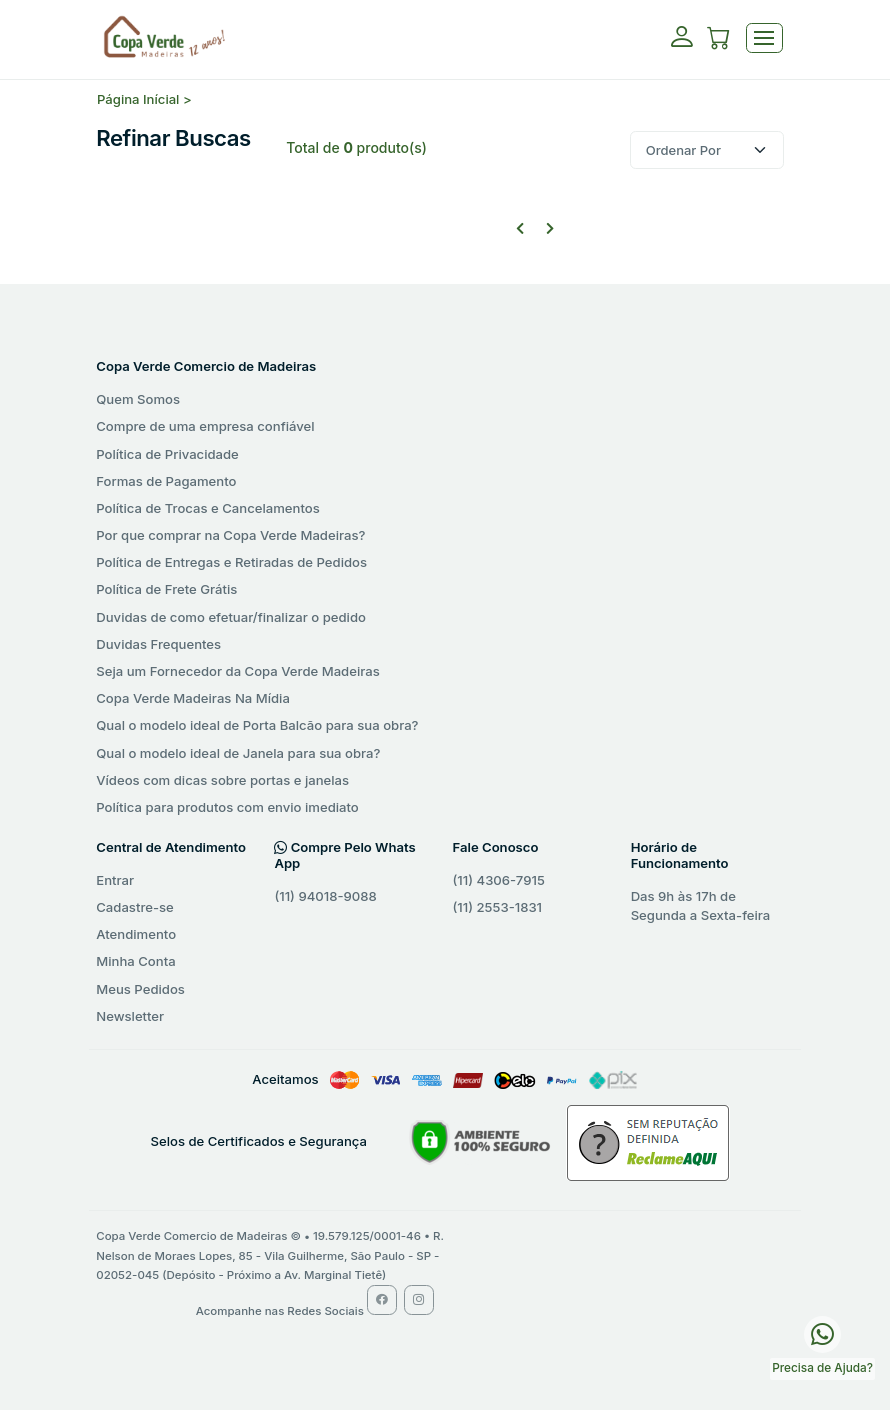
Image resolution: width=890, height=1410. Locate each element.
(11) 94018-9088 (325, 896)
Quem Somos (138, 399)
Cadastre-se (134, 907)
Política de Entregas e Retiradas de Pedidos (231, 562)
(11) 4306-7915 (499, 880)
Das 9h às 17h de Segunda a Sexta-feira (701, 906)
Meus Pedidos (140, 989)
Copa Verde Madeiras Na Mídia (193, 698)
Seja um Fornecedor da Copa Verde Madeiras (237, 671)
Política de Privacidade (167, 454)
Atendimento (136, 934)
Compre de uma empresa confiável (205, 426)
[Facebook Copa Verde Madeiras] (382, 1300)
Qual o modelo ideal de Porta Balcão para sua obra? (257, 725)
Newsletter (130, 1016)
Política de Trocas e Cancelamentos (208, 508)
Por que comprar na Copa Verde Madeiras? (230, 535)
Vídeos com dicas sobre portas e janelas (222, 780)
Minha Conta (135, 961)
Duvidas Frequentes (158, 644)
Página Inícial (138, 99)
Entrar (115, 880)
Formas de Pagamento (166, 481)
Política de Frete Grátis (166, 589)
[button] (719, 41)
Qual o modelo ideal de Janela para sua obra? (238, 753)
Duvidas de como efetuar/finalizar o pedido (231, 617)
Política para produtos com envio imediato (227, 807)
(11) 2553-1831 (498, 907)
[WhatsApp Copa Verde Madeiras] (822, 1333)
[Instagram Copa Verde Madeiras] (419, 1300)
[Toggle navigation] (764, 38)
